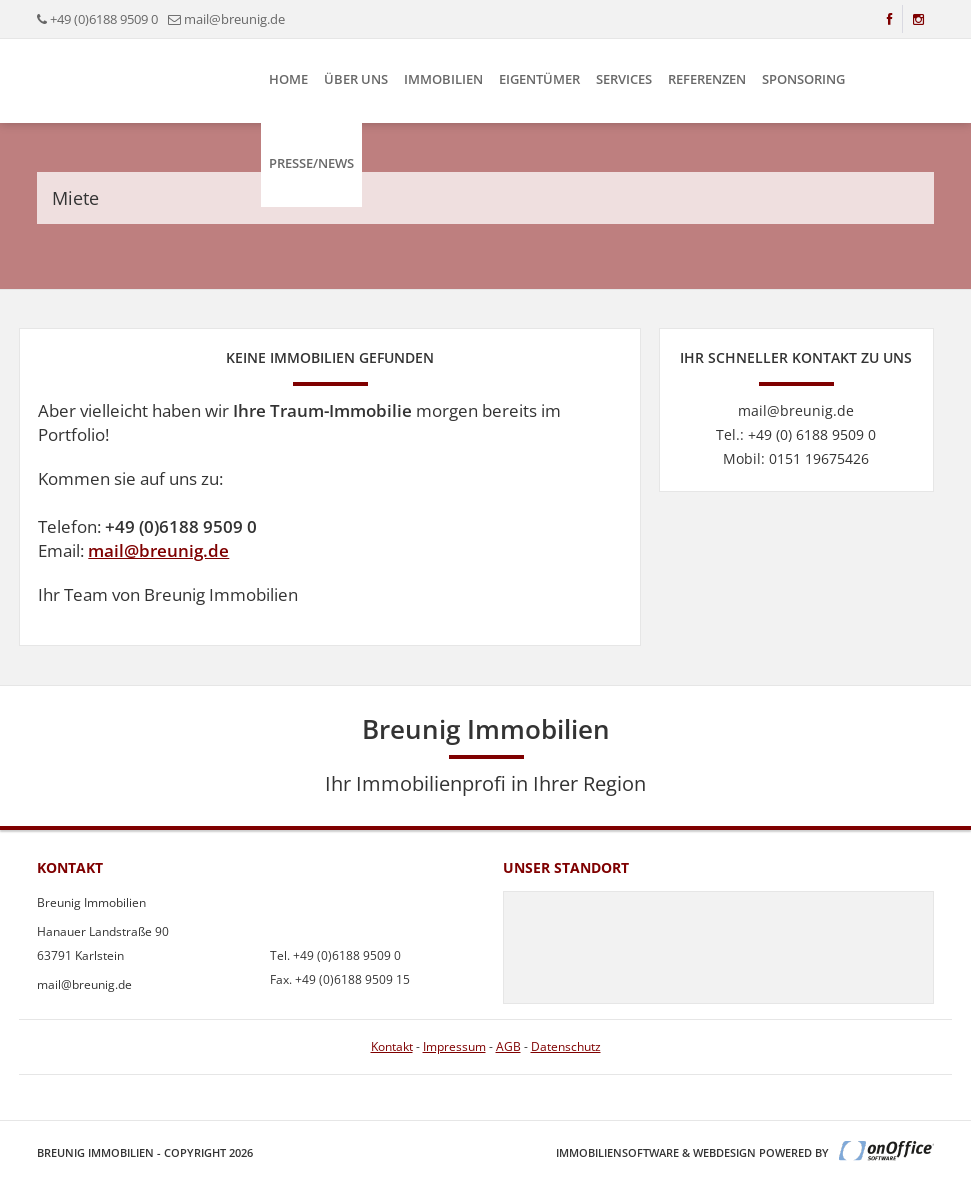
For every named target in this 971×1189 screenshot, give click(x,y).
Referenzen (707, 79)
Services (624, 79)
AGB (508, 1046)
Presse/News (311, 163)
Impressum (454, 1046)
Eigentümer (539, 79)
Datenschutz (566, 1046)
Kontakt (392, 1046)
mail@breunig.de (158, 550)
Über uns (356, 79)
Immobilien (443, 79)
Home (288, 79)
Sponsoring (803, 79)
